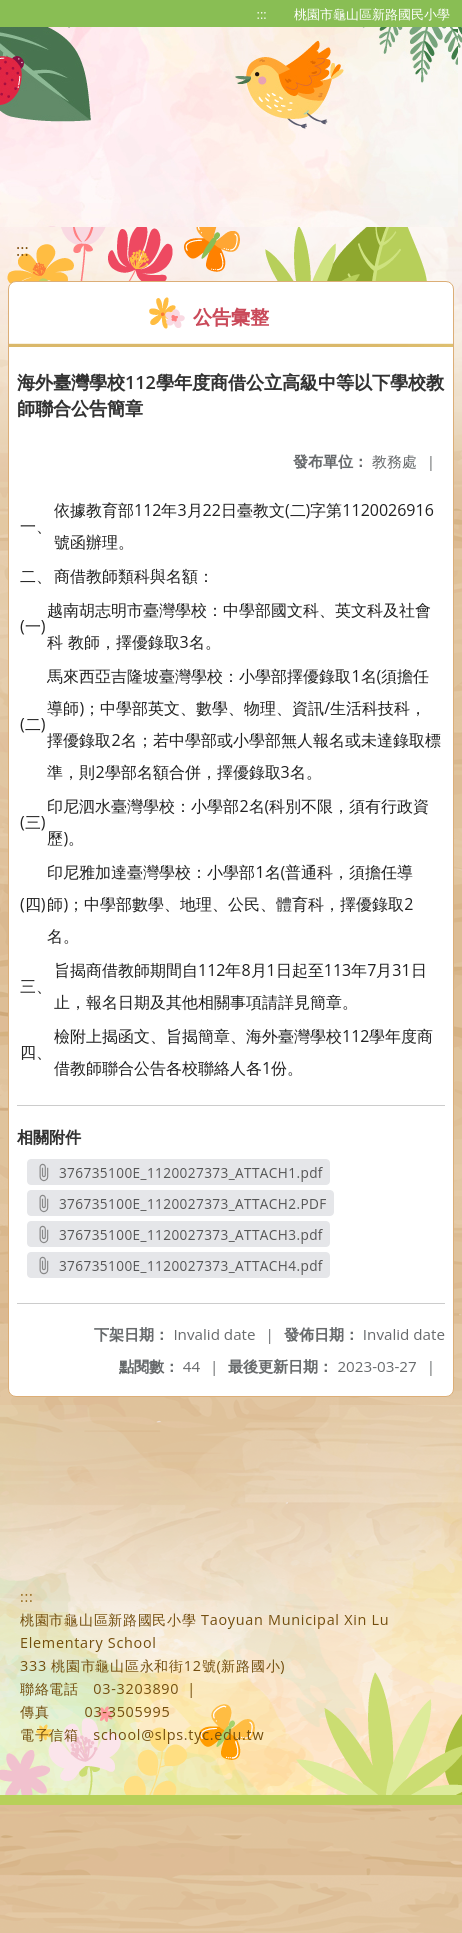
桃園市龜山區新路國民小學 (372, 14)
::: (262, 14)
